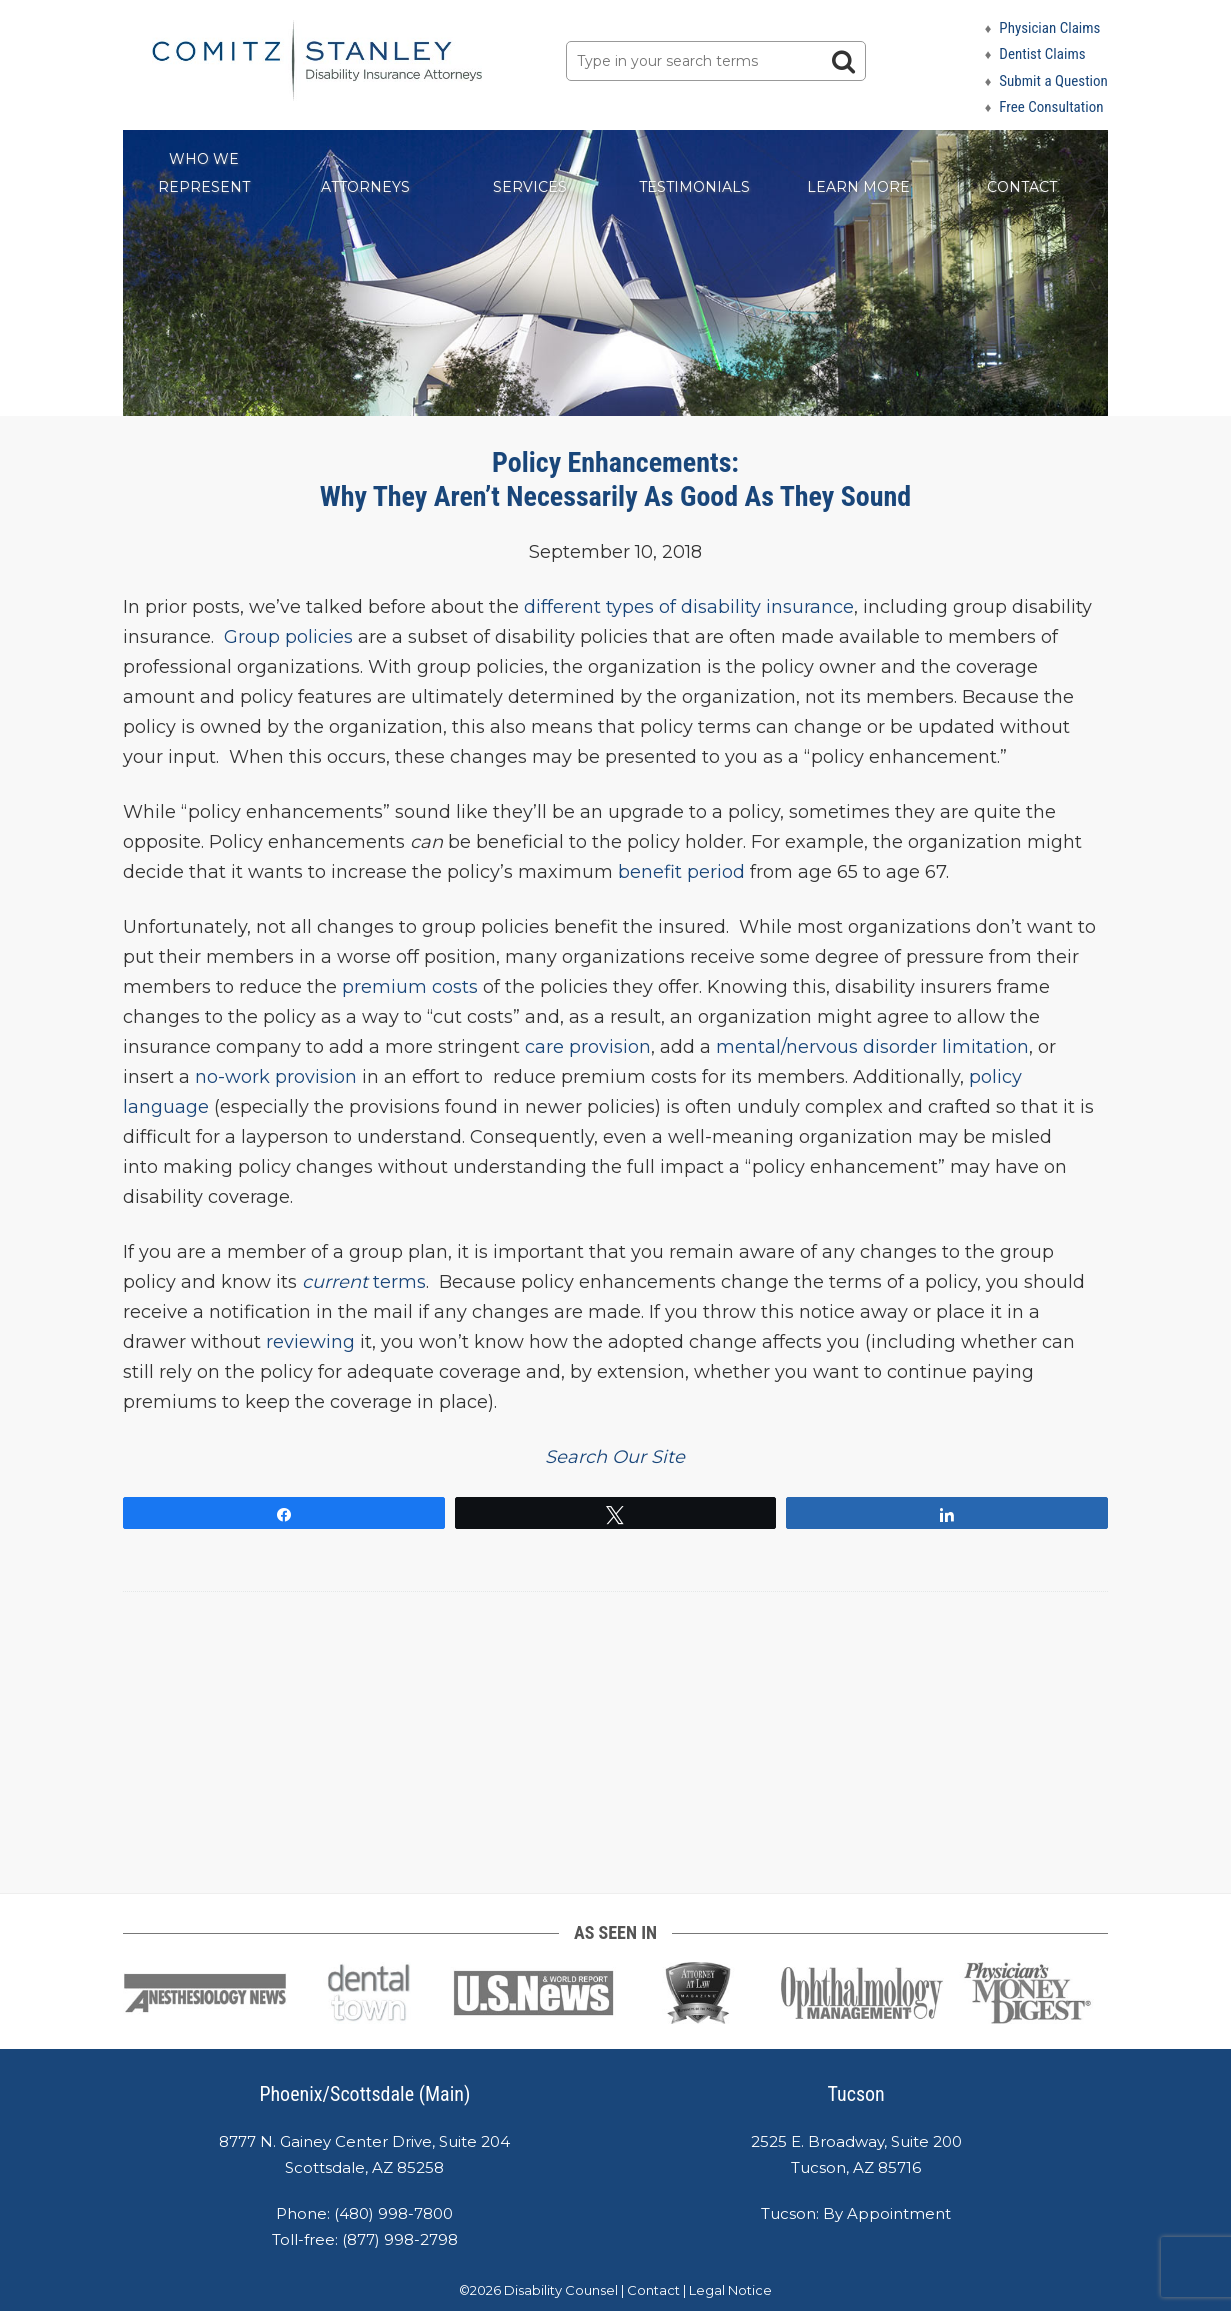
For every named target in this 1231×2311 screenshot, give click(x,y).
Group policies (288, 637)
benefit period (681, 872)
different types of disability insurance (689, 607)
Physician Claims (1049, 28)
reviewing (310, 1342)
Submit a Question (1053, 81)
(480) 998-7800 (393, 2213)
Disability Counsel (561, 2290)
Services (530, 187)
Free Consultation (1051, 107)
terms (361, 1282)
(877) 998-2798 (400, 2239)
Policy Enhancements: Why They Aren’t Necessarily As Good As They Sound (615, 479)
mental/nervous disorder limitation (872, 1047)
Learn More (858, 187)
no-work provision (276, 1077)
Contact (1022, 187)
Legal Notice (730, 2290)
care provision (588, 1047)
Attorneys (365, 187)
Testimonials (694, 187)
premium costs (410, 987)
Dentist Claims (1042, 54)
